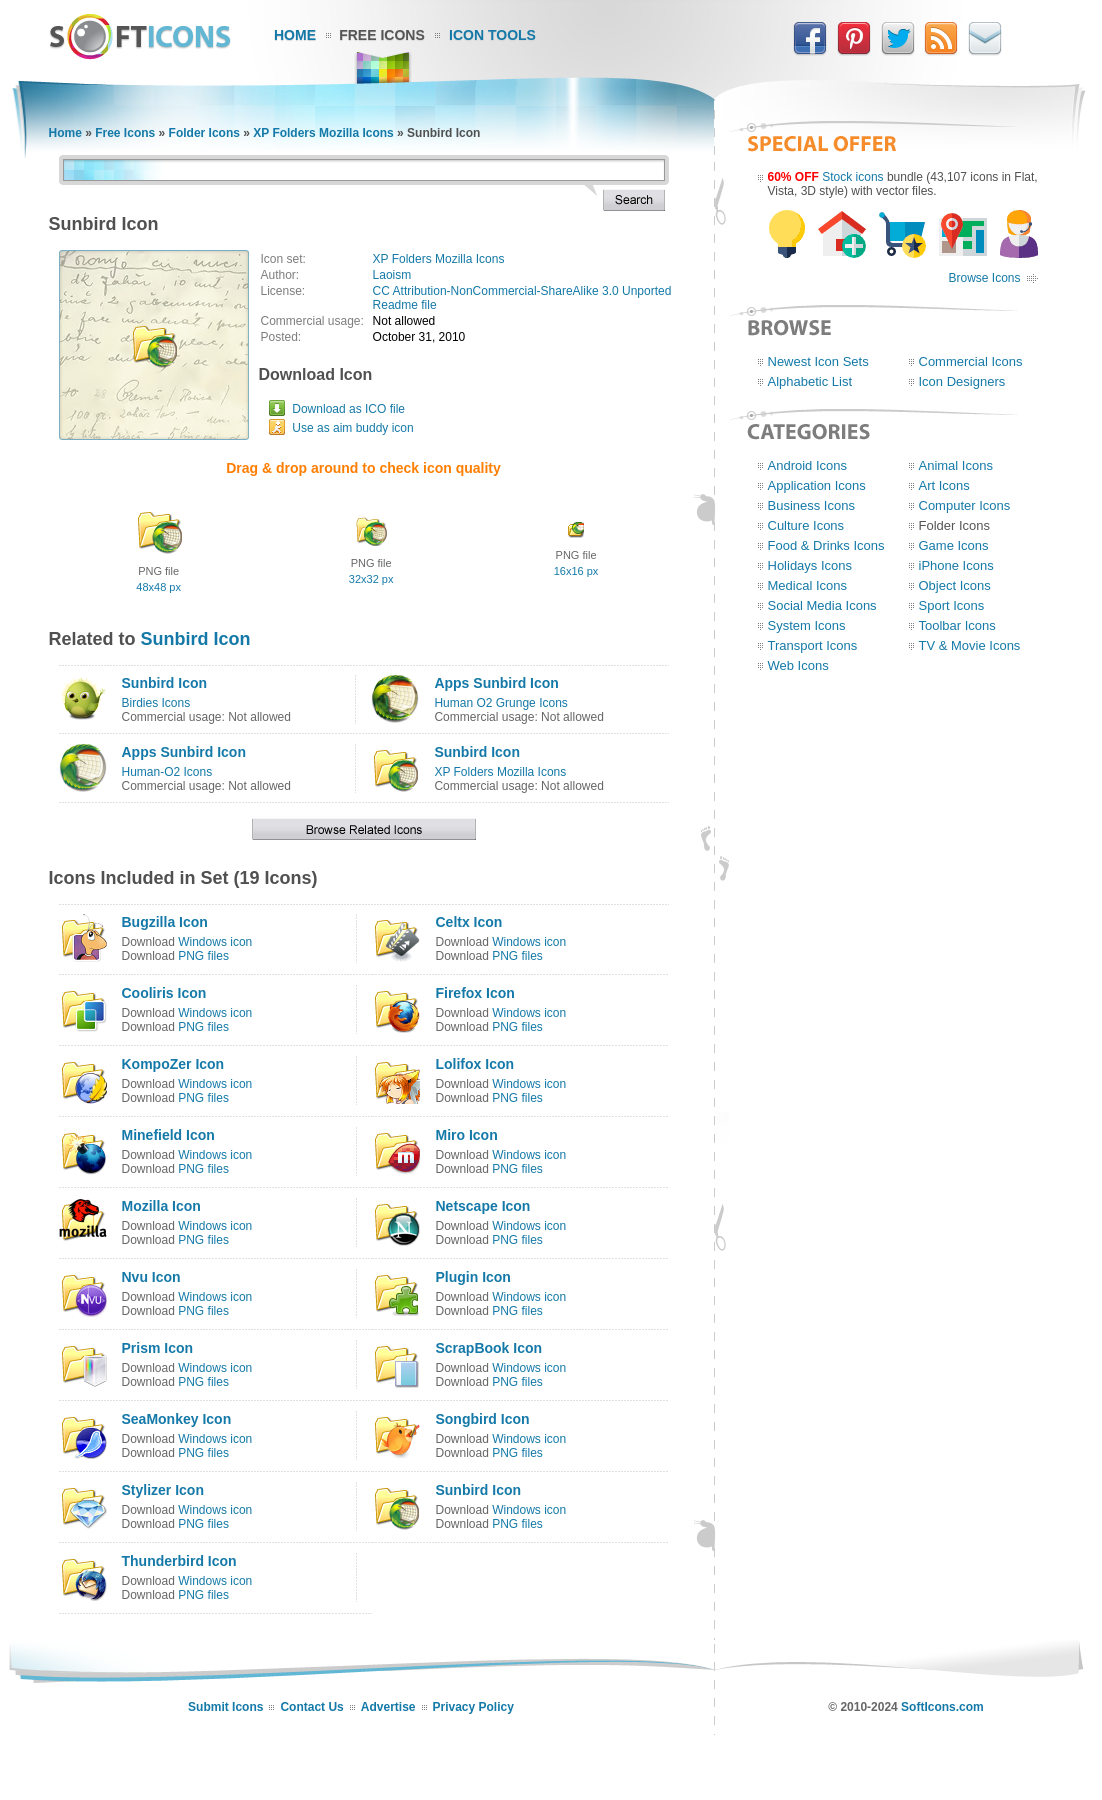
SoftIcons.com (942, 1707)
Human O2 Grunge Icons (500, 703)
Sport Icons (952, 605)
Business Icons (811, 505)
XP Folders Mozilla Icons (323, 133)
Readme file (405, 305)
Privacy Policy (473, 1707)
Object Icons (955, 585)
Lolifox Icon (474, 1064)
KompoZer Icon (173, 1064)
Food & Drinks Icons (826, 545)
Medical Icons (807, 585)
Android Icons (808, 465)
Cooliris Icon (164, 993)
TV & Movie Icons (970, 645)
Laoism (392, 275)
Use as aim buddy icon (352, 428)
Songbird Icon (482, 1419)
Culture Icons (806, 525)
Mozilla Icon (161, 1206)
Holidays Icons (810, 565)
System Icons (807, 625)
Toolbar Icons (957, 625)
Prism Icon (158, 1348)
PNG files (203, 956)
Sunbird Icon (196, 639)
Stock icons (852, 177)
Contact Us (311, 1707)
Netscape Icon (482, 1206)
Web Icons (798, 665)
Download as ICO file (348, 409)
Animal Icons (956, 465)
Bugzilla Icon (165, 922)
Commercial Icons (971, 361)
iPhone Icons (956, 565)
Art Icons (944, 485)
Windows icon (215, 942)
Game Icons (954, 545)
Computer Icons (965, 505)
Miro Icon (466, 1135)
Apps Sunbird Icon (496, 683)
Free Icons (382, 35)
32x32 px (371, 579)
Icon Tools (492, 35)
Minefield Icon (168, 1135)
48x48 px (158, 587)
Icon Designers (962, 381)
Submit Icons (225, 1707)
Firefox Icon (474, 993)
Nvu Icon (151, 1277)
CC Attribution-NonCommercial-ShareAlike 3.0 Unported (522, 291)
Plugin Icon (472, 1277)
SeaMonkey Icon (177, 1419)
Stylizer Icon (163, 1490)
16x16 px (576, 571)
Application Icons (817, 485)
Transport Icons (813, 645)
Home (295, 35)
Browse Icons (984, 278)
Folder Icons (204, 133)
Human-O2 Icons (167, 772)
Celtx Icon (468, 922)
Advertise (388, 1707)
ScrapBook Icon (488, 1348)
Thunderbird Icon (179, 1561)
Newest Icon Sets (818, 361)
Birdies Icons (156, 703)
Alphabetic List (810, 381)
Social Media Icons (822, 605)
